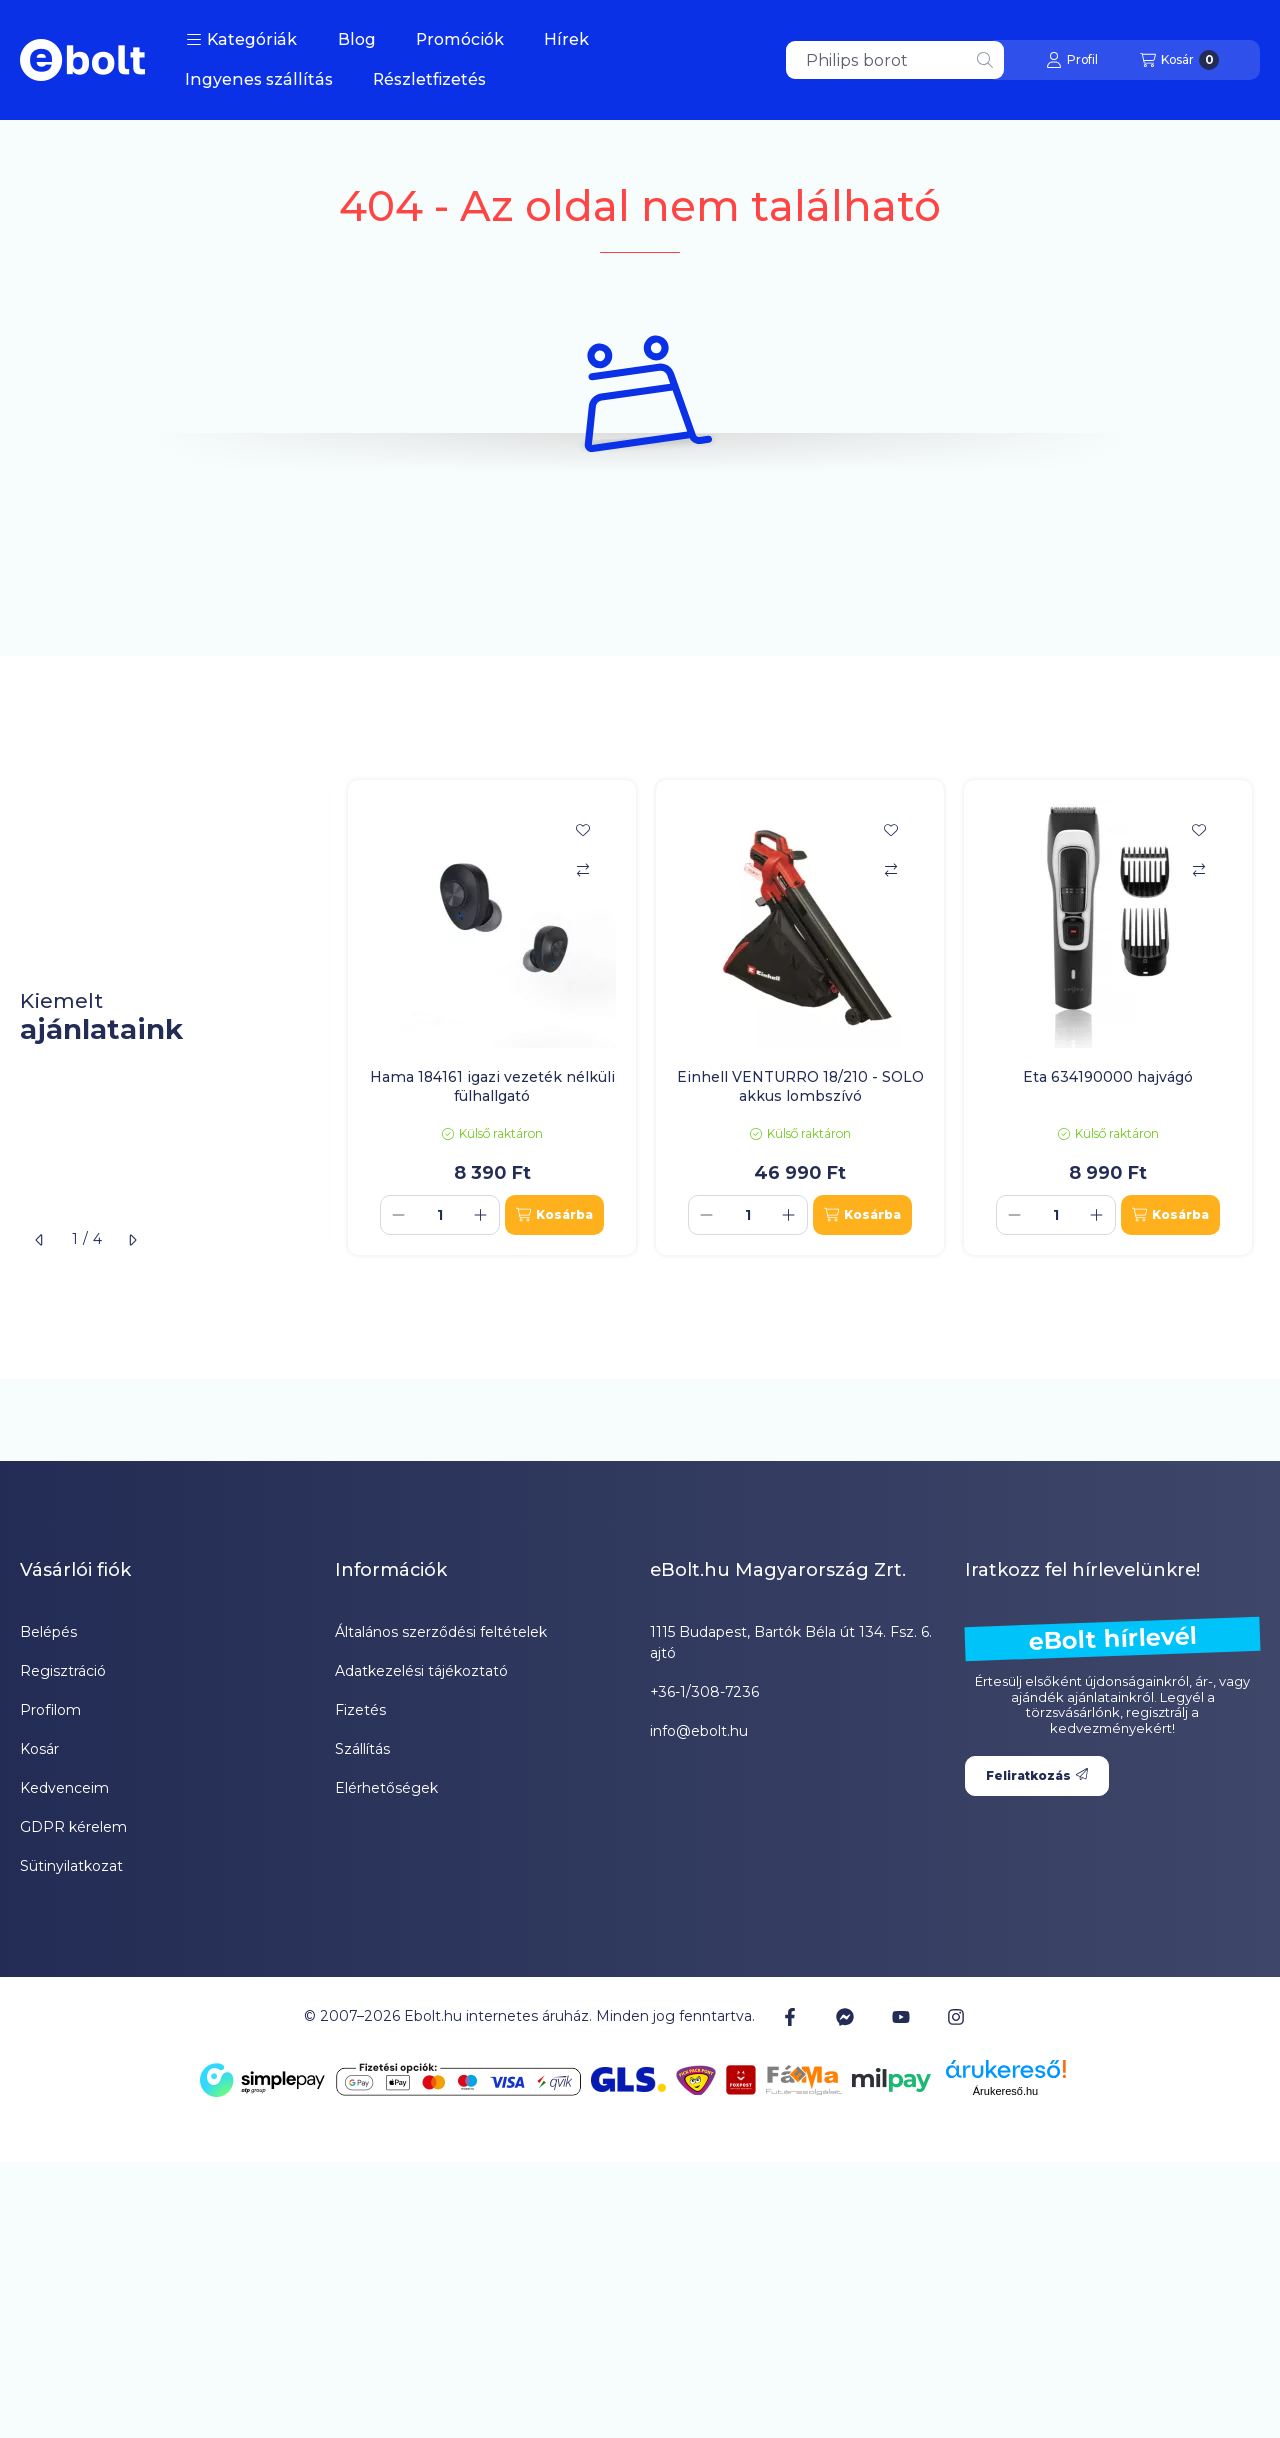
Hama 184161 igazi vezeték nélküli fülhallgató (492, 1086)
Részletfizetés (429, 79)
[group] (804, 1017)
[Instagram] (956, 2017)
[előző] (40, 1240)
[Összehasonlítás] (583, 870)
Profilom (50, 1710)
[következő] (132, 1240)
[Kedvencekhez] (583, 830)
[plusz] (481, 1215)
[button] (241, 40)
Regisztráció (63, 1671)
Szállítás (362, 1749)
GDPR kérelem (73, 1827)
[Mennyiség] (440, 1215)
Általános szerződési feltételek (441, 1632)
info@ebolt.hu (699, 1731)
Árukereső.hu (1005, 2091)
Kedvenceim (64, 1788)
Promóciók (460, 39)
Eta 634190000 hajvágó (1108, 1077)
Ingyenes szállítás (259, 79)
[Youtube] (901, 2017)
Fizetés (360, 1710)
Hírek (566, 39)
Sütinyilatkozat (71, 1866)
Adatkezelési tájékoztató (421, 1671)
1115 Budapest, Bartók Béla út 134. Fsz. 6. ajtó (791, 1642)
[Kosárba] (554, 1215)
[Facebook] (790, 2017)
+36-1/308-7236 (704, 1692)
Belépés (48, 1632)
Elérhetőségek (386, 1788)
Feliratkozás (1037, 1775)
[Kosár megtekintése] (1179, 60)
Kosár (39, 1749)
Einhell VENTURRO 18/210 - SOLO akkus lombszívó (800, 1086)
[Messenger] (845, 2017)
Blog (357, 39)
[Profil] (1072, 60)
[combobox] (895, 60)
